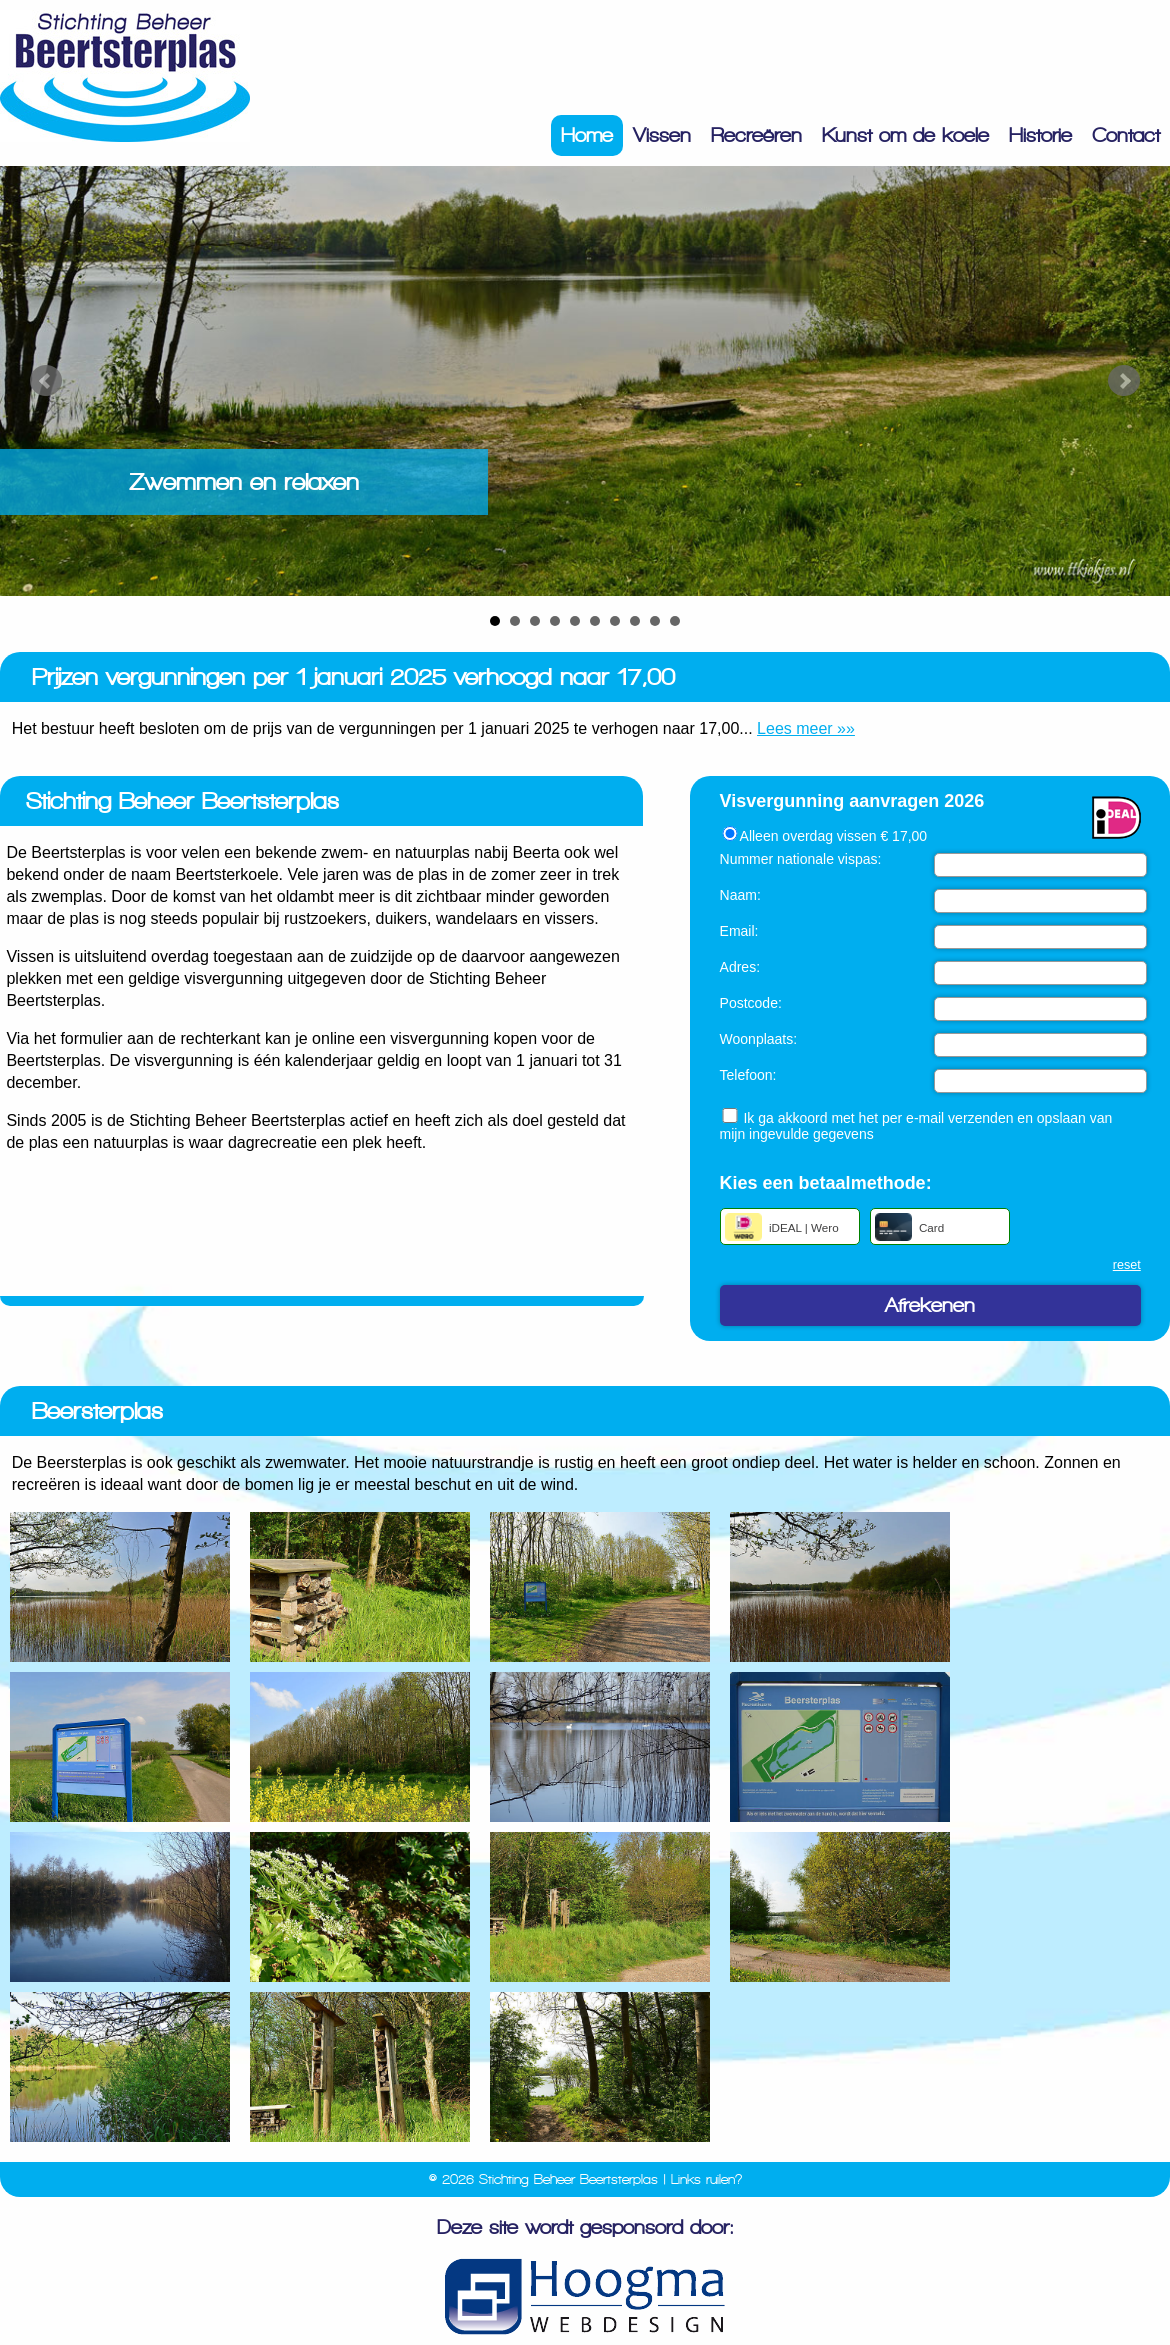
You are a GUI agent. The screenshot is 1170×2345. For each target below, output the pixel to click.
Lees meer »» (806, 728)
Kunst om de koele (905, 135)
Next (1124, 381)
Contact (1126, 135)
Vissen (662, 135)
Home (587, 135)
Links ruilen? (706, 2179)
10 (675, 621)
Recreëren (756, 135)
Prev (46, 381)
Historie (1040, 135)
